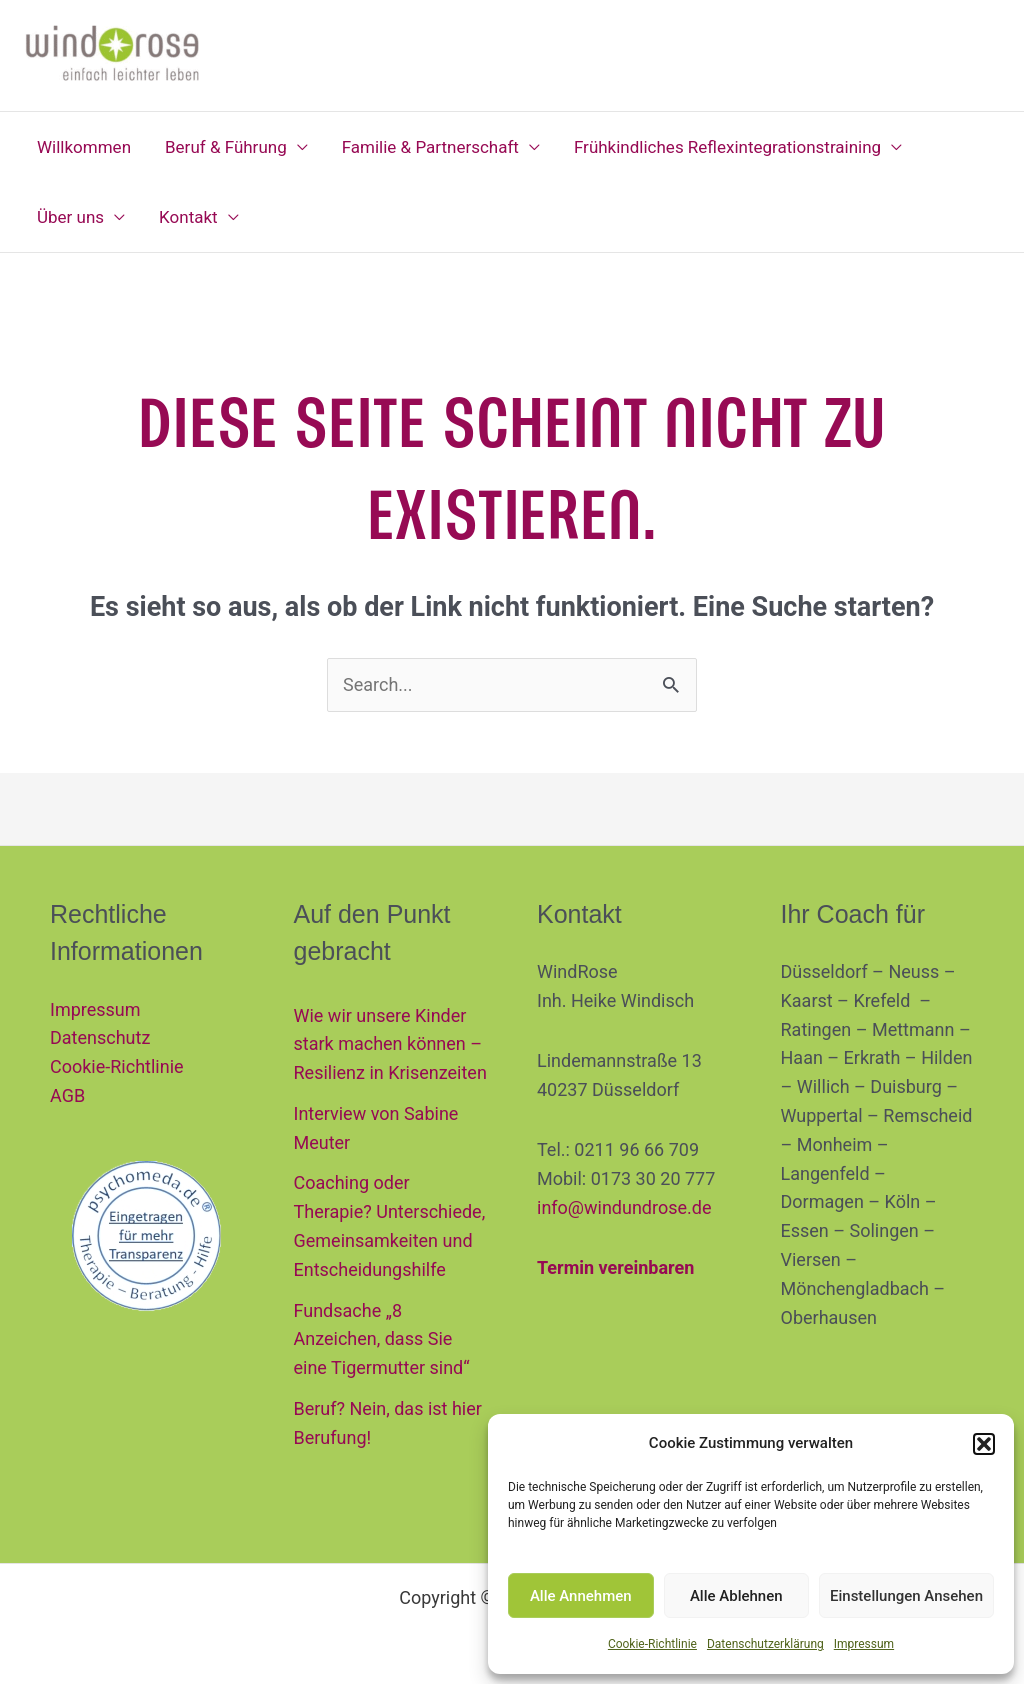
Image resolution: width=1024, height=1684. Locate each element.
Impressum (864, 1644)
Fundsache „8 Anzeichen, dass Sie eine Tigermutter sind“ (382, 1339)
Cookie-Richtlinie (652, 1644)
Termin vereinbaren (615, 1267)
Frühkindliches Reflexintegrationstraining (727, 147)
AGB (67, 1095)
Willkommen (84, 147)
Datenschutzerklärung (765, 1644)
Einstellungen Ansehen (906, 1596)
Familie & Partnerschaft (430, 147)
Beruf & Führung (226, 147)
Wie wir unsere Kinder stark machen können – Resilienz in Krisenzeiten (390, 1044)
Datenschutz (100, 1037)
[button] (984, 1444)
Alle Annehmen (581, 1596)
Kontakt (188, 217)
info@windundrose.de (624, 1207)
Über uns (70, 217)
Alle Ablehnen (736, 1596)
